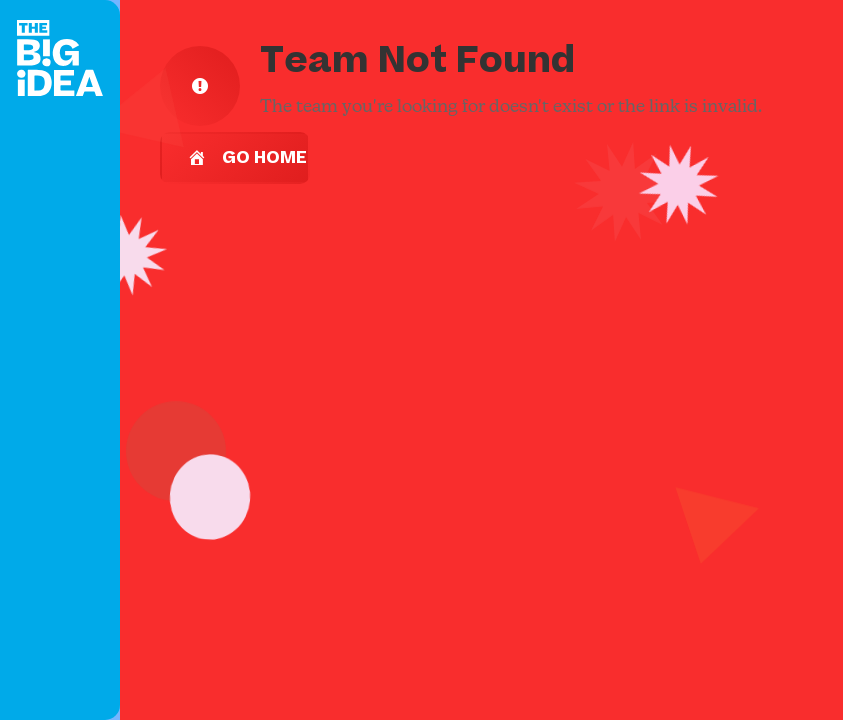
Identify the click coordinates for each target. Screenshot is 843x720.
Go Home (247, 158)
